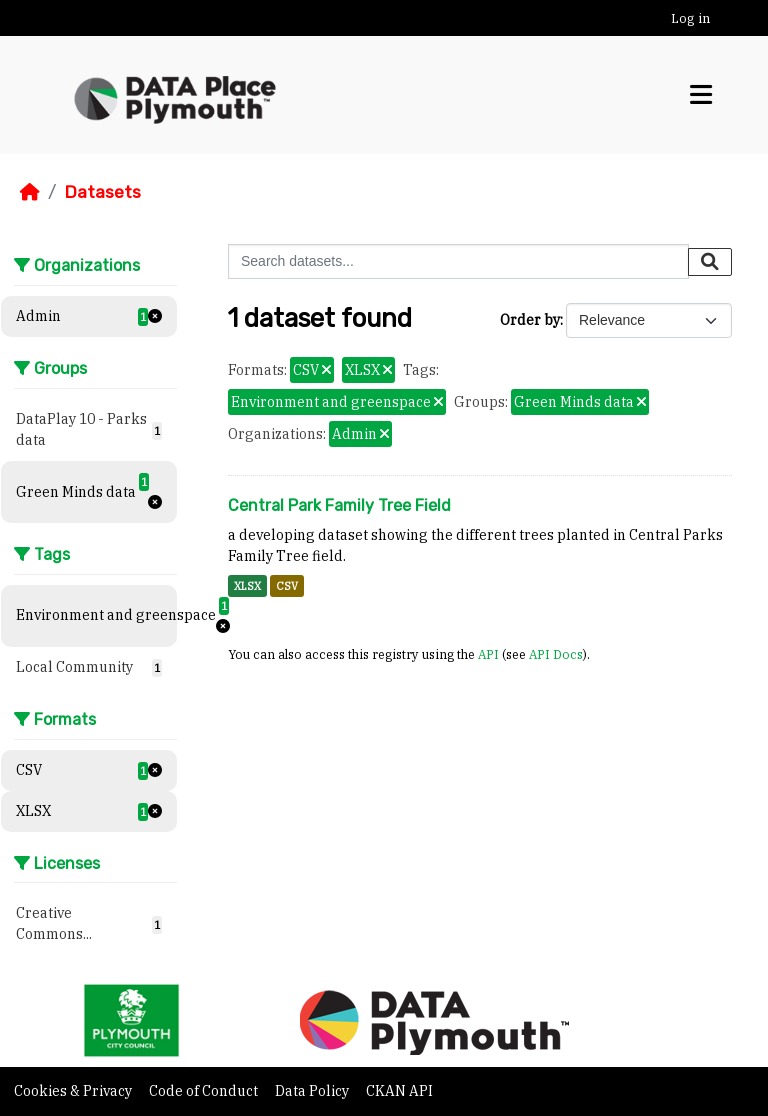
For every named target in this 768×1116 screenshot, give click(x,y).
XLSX (247, 586)
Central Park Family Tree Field (339, 505)
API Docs (556, 654)
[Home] (30, 192)
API (488, 654)
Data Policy (313, 1091)
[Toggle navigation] (701, 95)
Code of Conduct (205, 1091)
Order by (530, 320)
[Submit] (710, 262)
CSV (287, 586)
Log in (690, 18)
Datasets (102, 192)
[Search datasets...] (458, 261)
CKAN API (399, 1091)
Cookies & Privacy (74, 1091)
